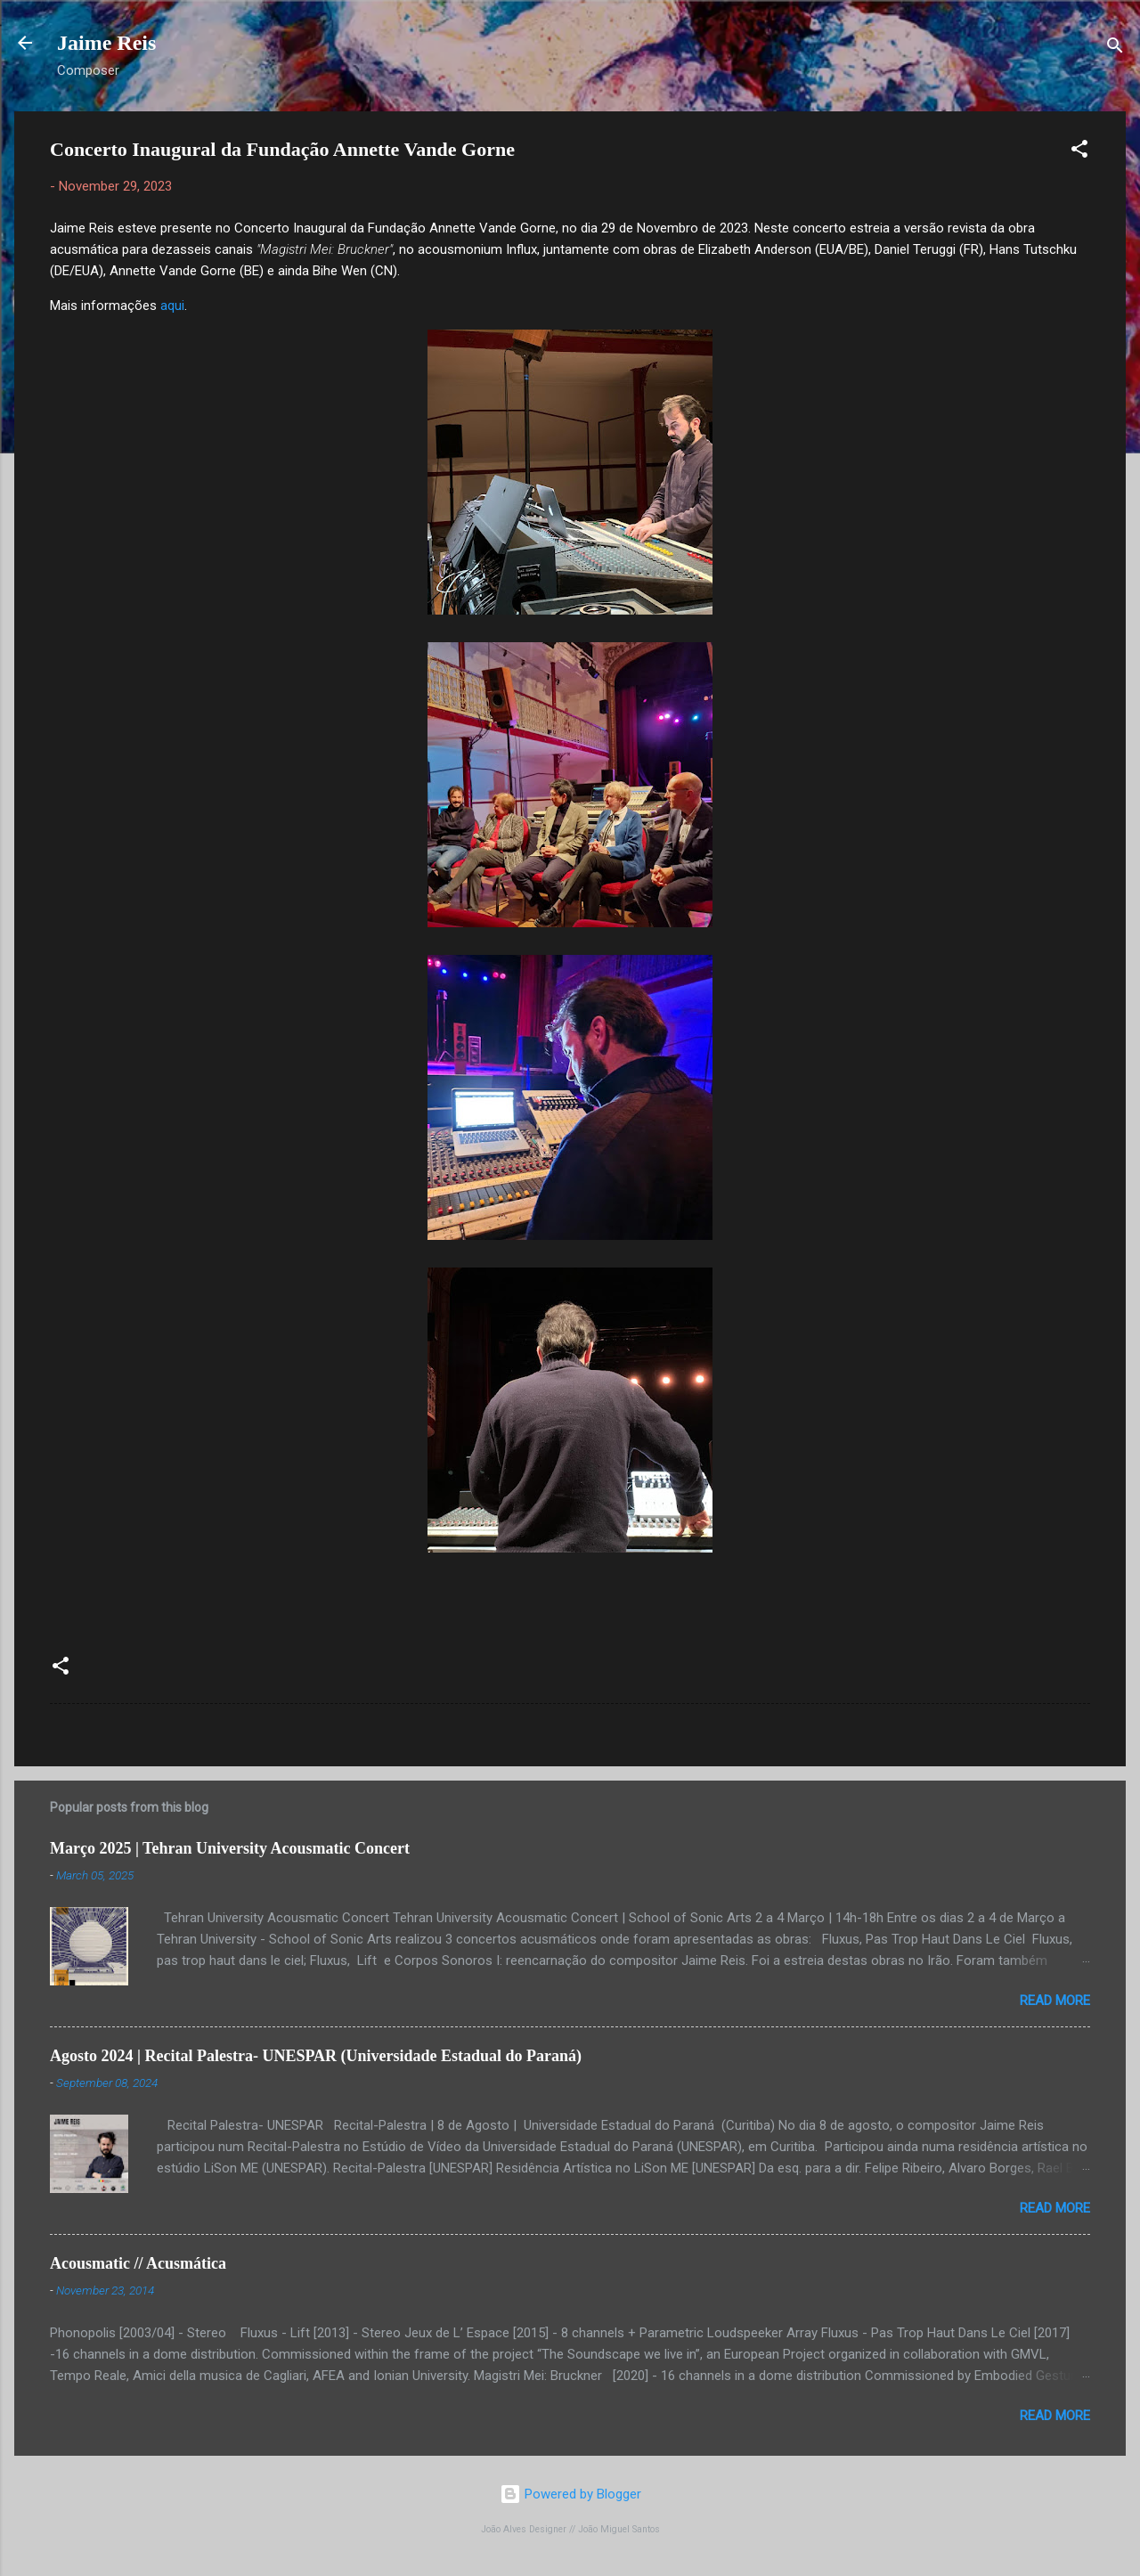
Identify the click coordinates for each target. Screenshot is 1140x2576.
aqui (172, 306)
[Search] (1115, 48)
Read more (1055, 2001)
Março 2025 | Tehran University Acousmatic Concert (230, 1848)
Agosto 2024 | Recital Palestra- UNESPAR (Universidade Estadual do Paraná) (316, 2056)
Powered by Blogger (570, 2494)
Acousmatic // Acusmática (138, 2263)
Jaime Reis (106, 42)
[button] (1079, 152)
